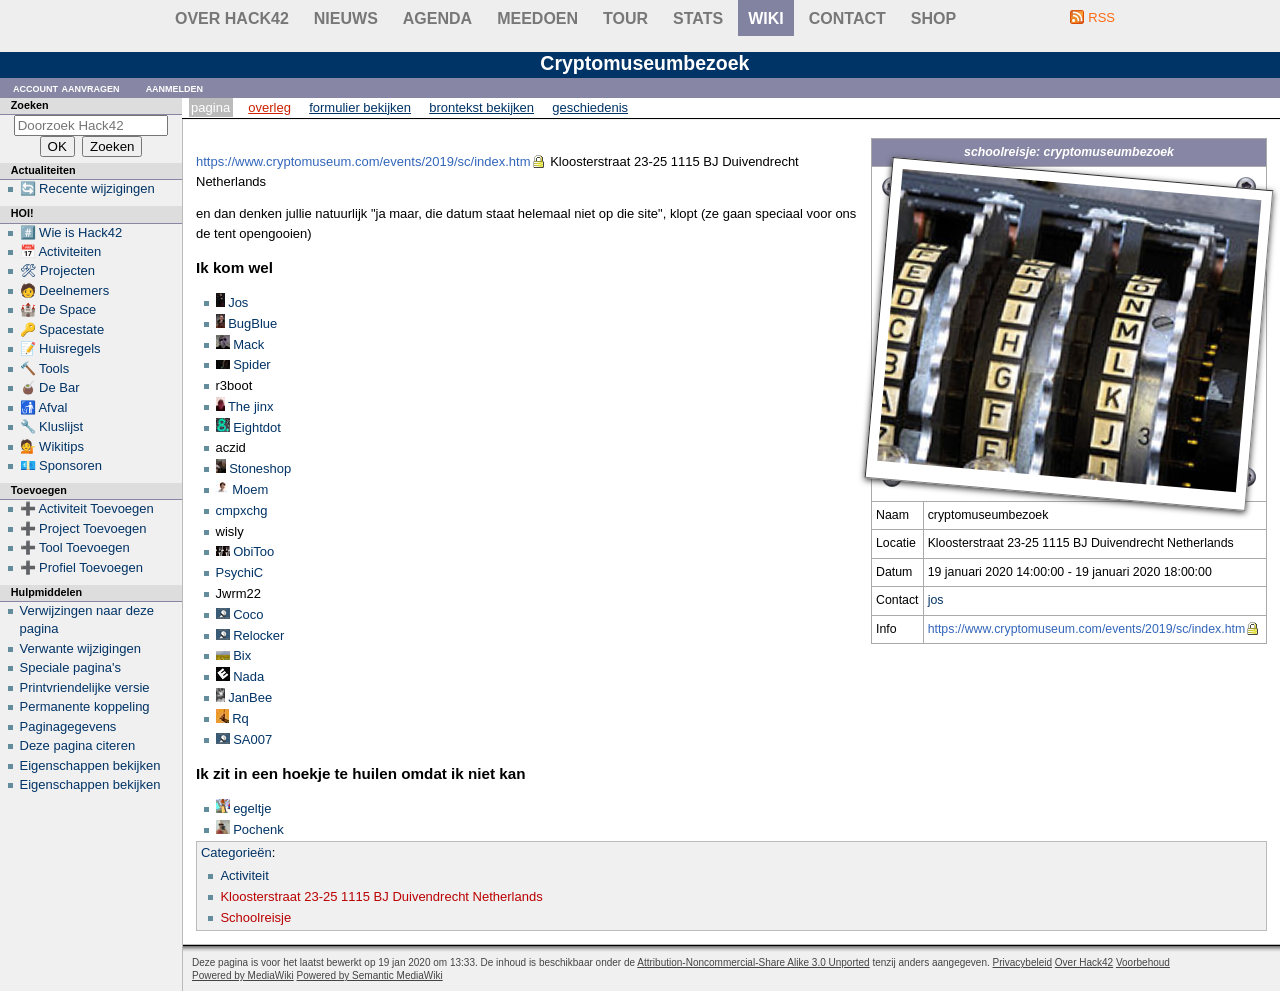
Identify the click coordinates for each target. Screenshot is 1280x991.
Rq (240, 718)
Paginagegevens (68, 726)
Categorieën (236, 852)
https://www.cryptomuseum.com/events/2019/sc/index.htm (1087, 629)
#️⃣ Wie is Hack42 (71, 232)
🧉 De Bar (50, 387)
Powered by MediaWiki (243, 975)
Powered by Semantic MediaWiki (370, 975)
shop (933, 18)
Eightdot (257, 427)
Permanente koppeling (85, 706)
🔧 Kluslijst (52, 426)
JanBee (250, 697)
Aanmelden (175, 87)
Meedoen (537, 18)
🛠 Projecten (58, 270)
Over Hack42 (232, 18)
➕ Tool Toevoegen (75, 547)
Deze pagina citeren (78, 745)
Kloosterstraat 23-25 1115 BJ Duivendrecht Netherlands (381, 896)
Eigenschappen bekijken (90, 765)
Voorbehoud (1143, 962)
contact (847, 18)
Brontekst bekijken (481, 107)
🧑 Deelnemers (65, 290)
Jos (238, 302)
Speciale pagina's (71, 667)
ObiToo (253, 551)
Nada (248, 676)
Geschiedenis (590, 107)
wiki (766, 18)
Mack (248, 344)
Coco (248, 614)
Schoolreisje (255, 917)
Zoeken (30, 105)
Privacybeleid (1022, 962)
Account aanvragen (66, 87)
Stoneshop (260, 468)
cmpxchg (242, 510)
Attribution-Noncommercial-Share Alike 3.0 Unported (753, 962)
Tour (625, 18)
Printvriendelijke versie (85, 687)
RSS (1101, 17)
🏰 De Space (58, 309)
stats (698, 18)
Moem (250, 489)
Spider (252, 364)
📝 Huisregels (60, 348)
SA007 (252, 739)
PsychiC (240, 572)
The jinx (251, 406)
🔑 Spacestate (62, 329)
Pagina (210, 107)
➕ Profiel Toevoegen (81, 567)
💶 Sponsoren (61, 465)
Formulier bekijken (360, 107)
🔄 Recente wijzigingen (87, 188)
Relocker (258, 635)
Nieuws (346, 18)
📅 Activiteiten (61, 251)
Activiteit (244, 875)
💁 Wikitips (52, 446)
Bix (242, 655)
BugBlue (252, 323)
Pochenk (258, 829)
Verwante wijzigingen (80, 648)
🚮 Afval (44, 407)
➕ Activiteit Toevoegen (87, 508)
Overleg (269, 107)
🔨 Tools (45, 368)
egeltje (252, 808)
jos (936, 600)
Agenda (437, 18)
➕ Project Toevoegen (83, 528)
